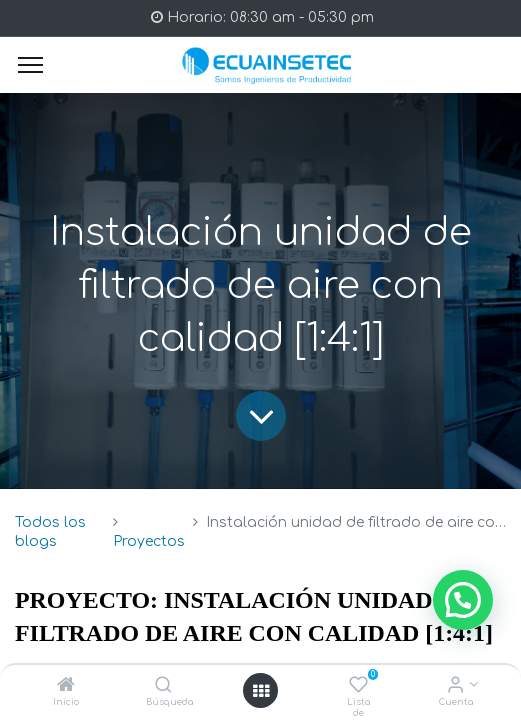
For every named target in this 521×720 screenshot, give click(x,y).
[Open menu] (261, 691)
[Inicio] (66, 686)
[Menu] (30, 65)
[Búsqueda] (163, 686)
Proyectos (149, 541)
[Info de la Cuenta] (455, 686)
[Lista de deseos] (358, 686)
